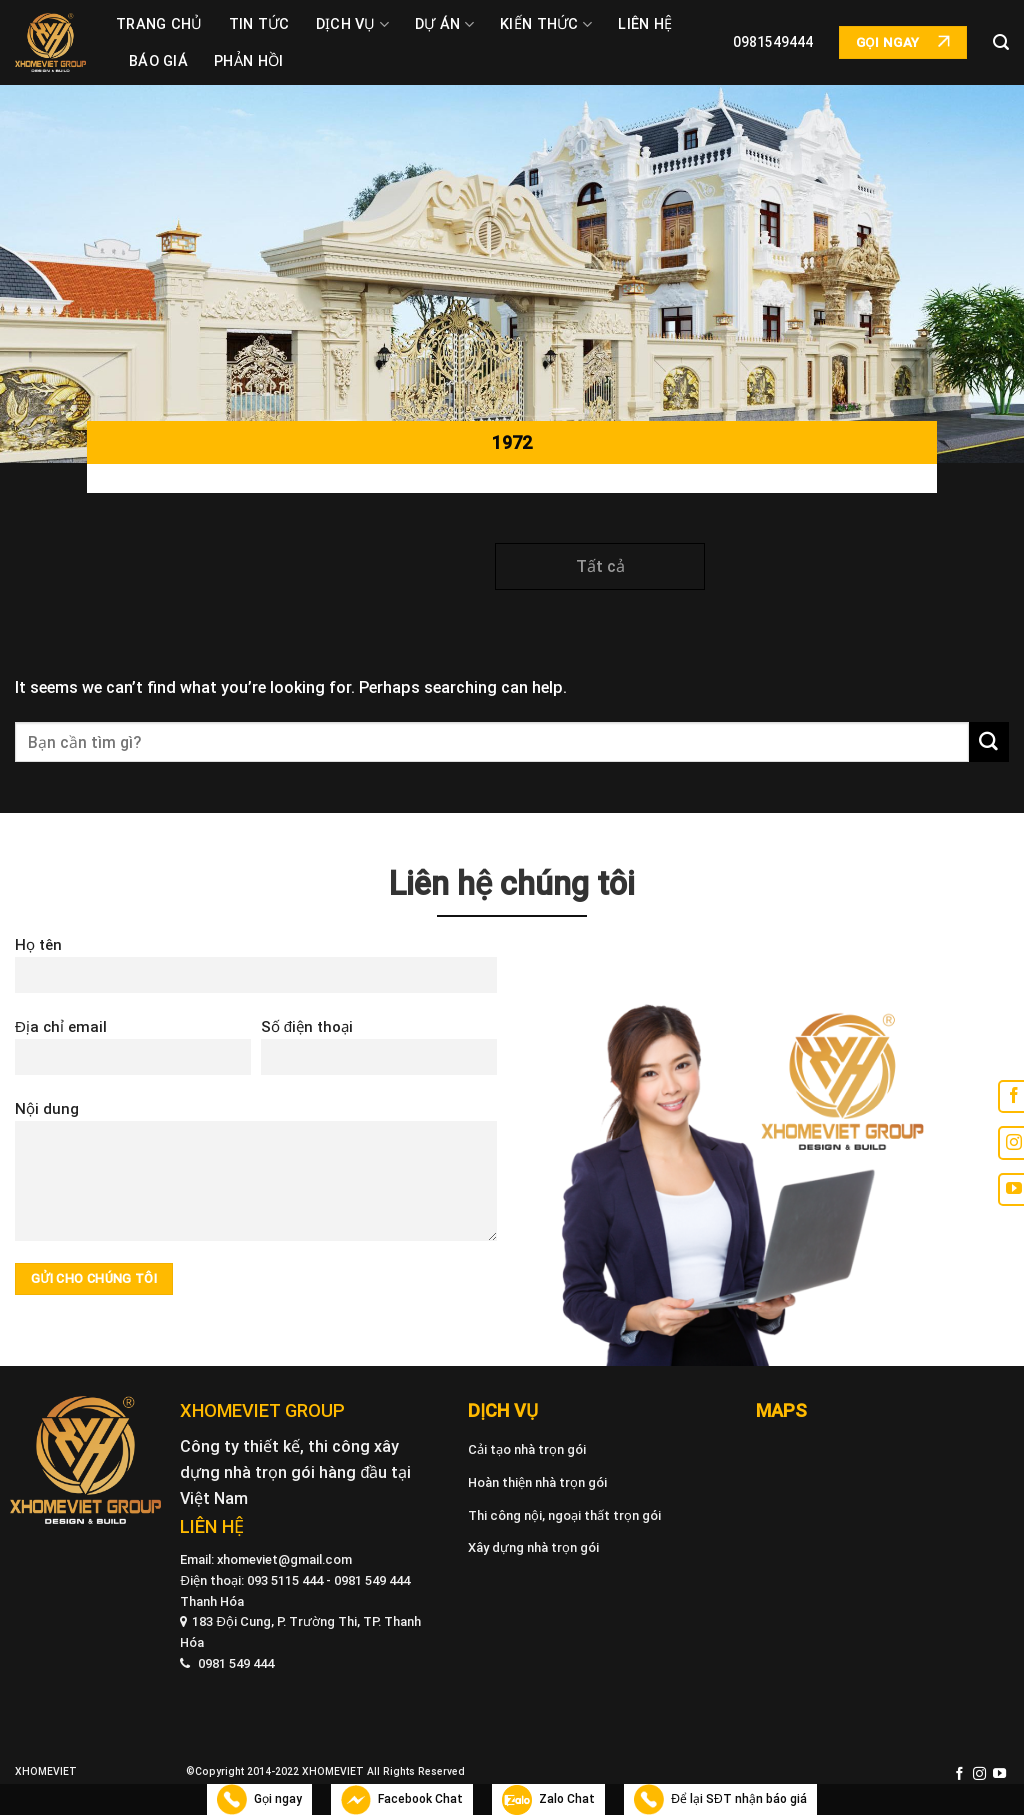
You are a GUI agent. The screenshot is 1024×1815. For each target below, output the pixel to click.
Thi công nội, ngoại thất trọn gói (564, 1515)
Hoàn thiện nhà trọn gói (537, 1482)
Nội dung (256, 1178)
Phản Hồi (248, 61)
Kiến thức (546, 24)
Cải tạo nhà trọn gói (527, 1449)
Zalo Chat (548, 1800)
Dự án (444, 24)
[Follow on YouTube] (999, 1774)
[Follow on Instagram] (979, 1774)
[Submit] (989, 742)
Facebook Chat (402, 1800)
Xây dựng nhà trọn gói (533, 1547)
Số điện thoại (379, 1054)
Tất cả (600, 566)
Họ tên (256, 972)
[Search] (1001, 42)
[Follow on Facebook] (959, 1774)
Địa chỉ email (133, 1054)
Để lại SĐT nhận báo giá (720, 1799)
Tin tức (259, 24)
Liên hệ (645, 24)
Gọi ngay (259, 1799)
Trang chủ (159, 24)
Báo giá (158, 61)
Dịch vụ (353, 24)
